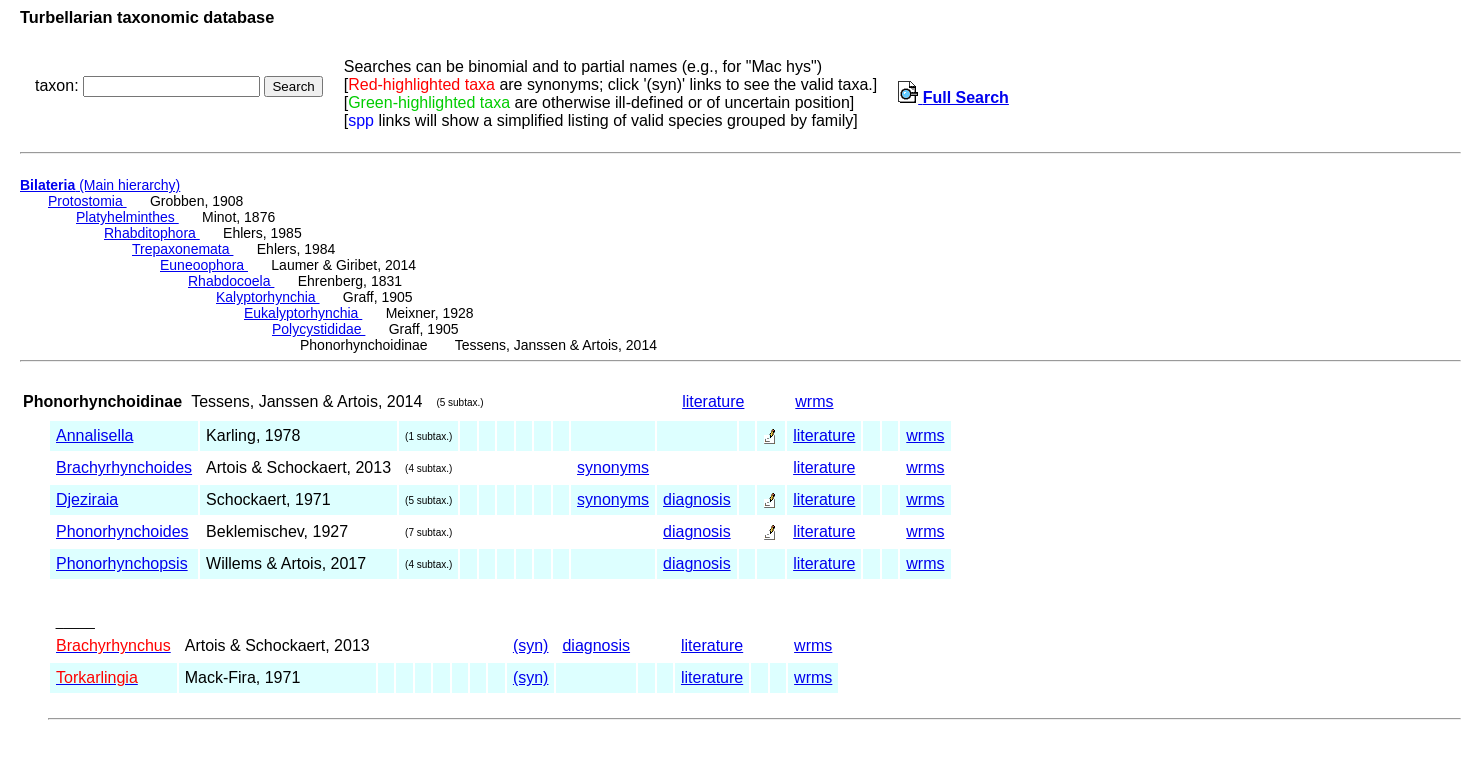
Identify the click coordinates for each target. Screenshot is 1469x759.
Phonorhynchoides (122, 531)
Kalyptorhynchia (268, 297)
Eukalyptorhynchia (303, 313)
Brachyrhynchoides (124, 467)
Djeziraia (87, 499)
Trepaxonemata (182, 249)
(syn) (531, 645)
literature (713, 401)
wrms (814, 401)
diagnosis (697, 499)
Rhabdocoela (231, 281)
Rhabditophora (152, 233)
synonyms (613, 467)
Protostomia (87, 201)
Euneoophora (204, 265)
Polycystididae (318, 329)
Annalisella (94, 435)
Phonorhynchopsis (122, 563)
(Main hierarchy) (100, 185)
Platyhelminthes (127, 217)
